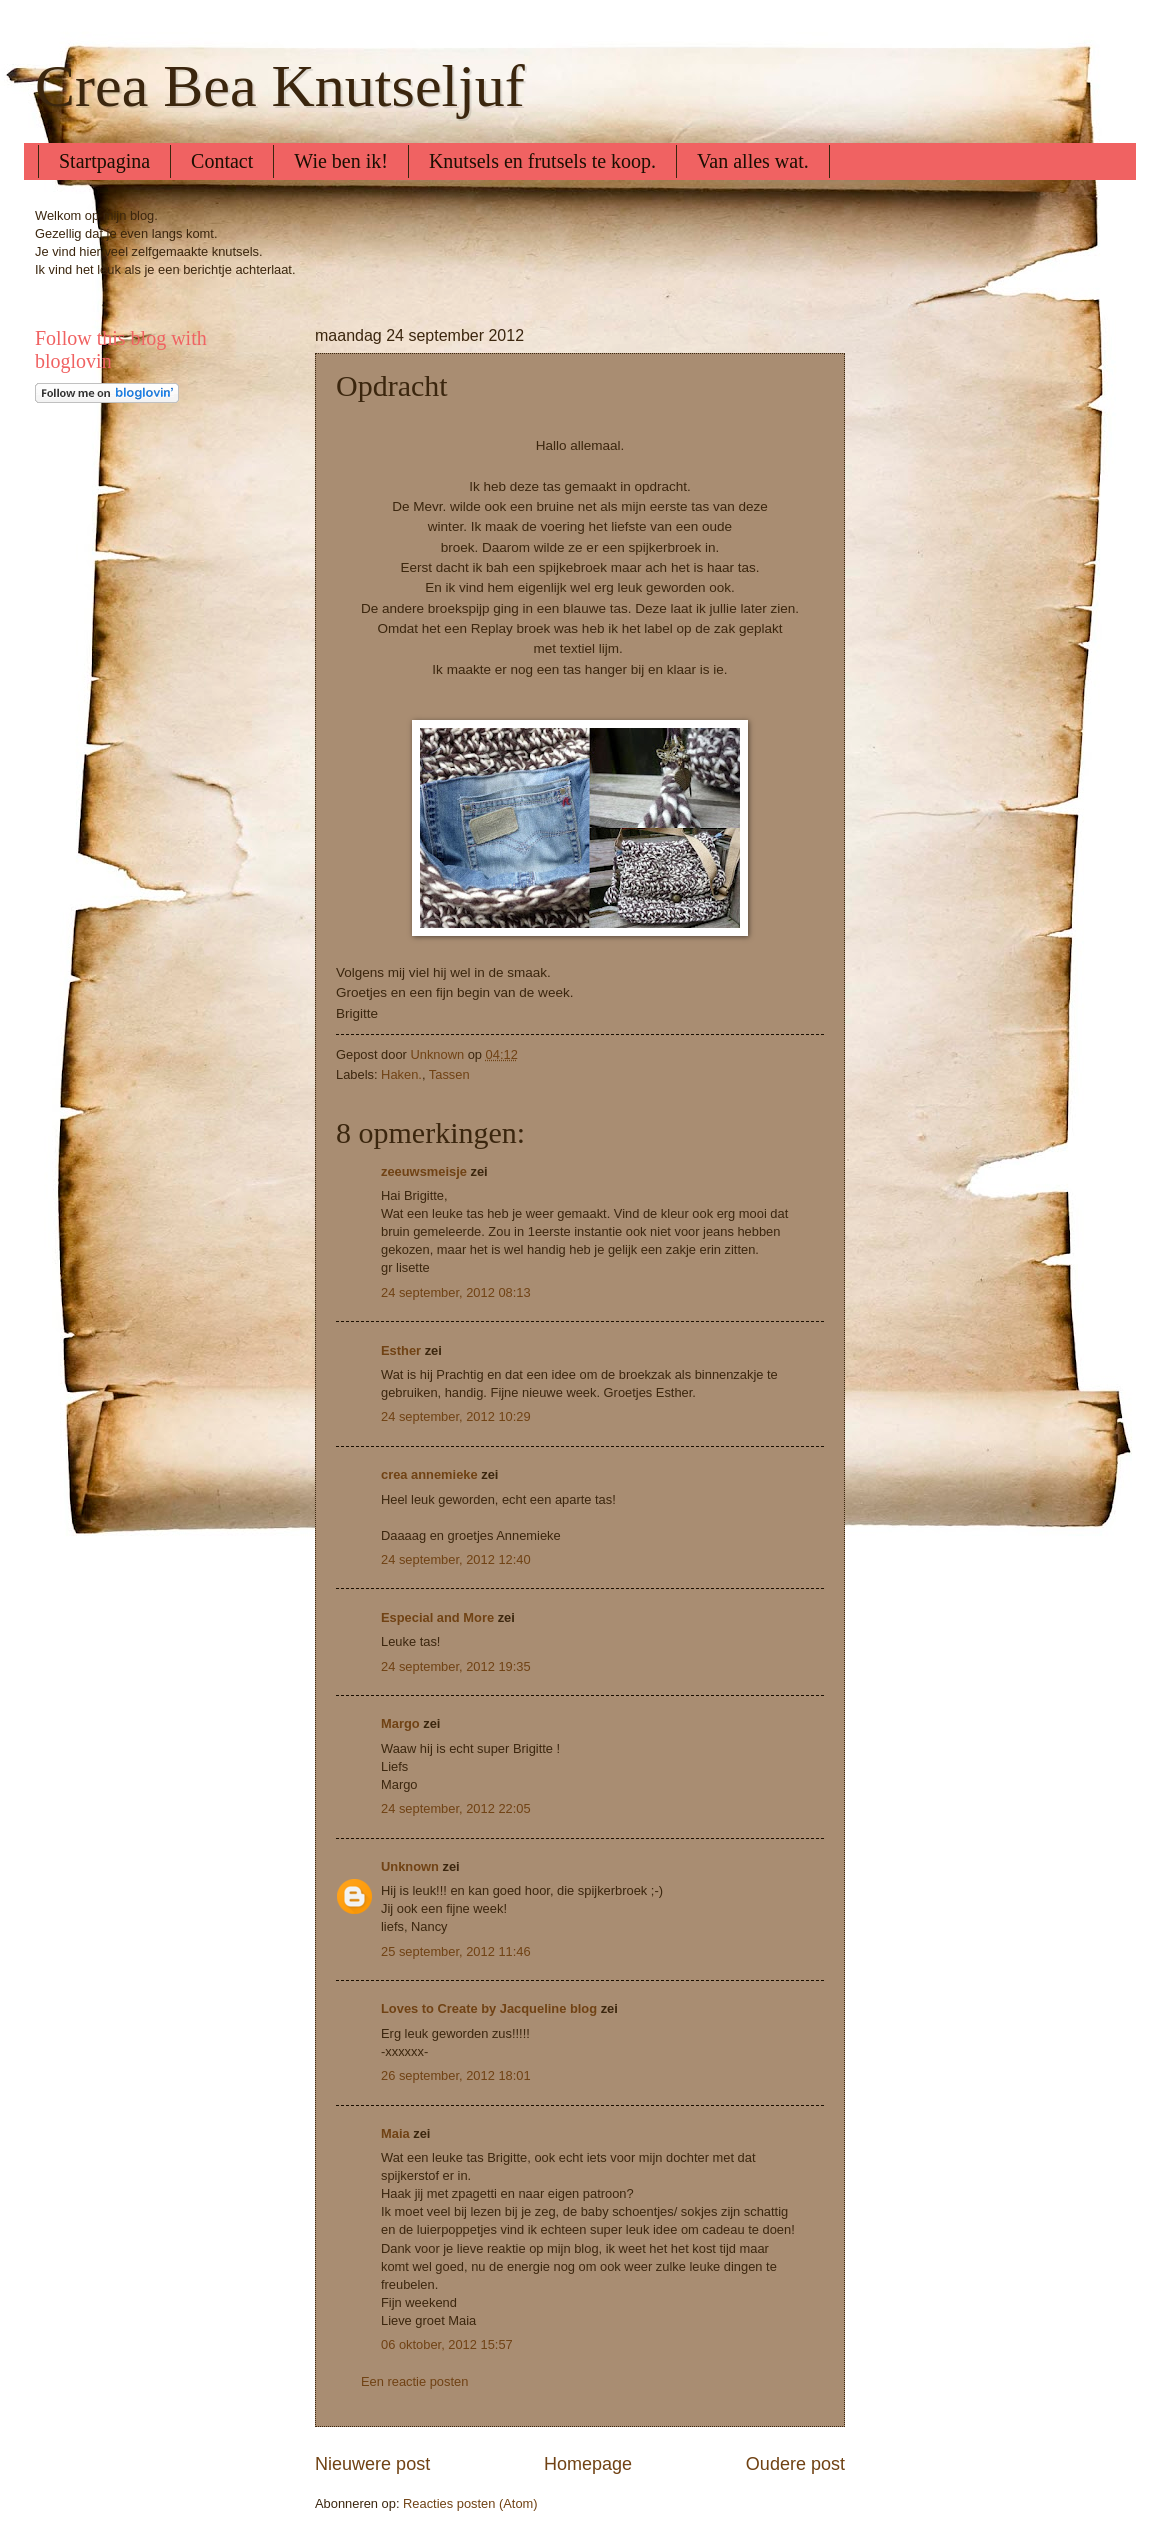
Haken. (401, 1074)
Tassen (449, 1074)
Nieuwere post (372, 2464)
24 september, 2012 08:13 (456, 1292)
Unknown (410, 1866)
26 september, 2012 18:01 (456, 2075)
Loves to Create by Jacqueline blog (489, 2008)
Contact (222, 161)
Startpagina (104, 161)
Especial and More (437, 1617)
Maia (395, 2133)
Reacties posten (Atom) (470, 2503)
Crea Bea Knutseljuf (280, 86)
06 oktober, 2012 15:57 (447, 2344)
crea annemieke (429, 1474)
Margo (400, 1723)
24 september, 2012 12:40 (456, 1559)
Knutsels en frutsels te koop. (542, 161)
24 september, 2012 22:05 (456, 1808)
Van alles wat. (753, 161)
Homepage (588, 2464)
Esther (401, 1350)
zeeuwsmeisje (424, 1171)
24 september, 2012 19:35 (456, 1666)
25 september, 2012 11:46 (456, 1951)
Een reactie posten (414, 2381)
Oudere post (795, 2464)
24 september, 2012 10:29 (456, 1416)
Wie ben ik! (341, 161)
